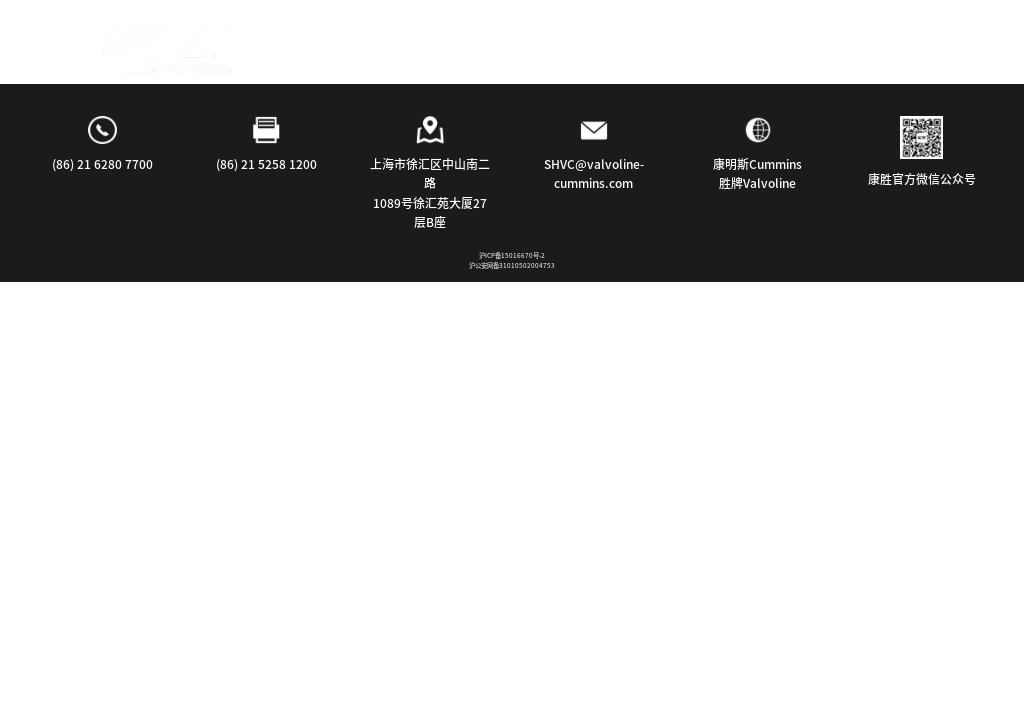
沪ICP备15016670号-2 (512, 255)
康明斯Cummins (757, 164)
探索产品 (311, 43)
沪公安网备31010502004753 (512, 265)
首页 (227, 43)
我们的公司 (524, 43)
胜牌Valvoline (757, 183)
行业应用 (413, 43)
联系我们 (635, 43)
